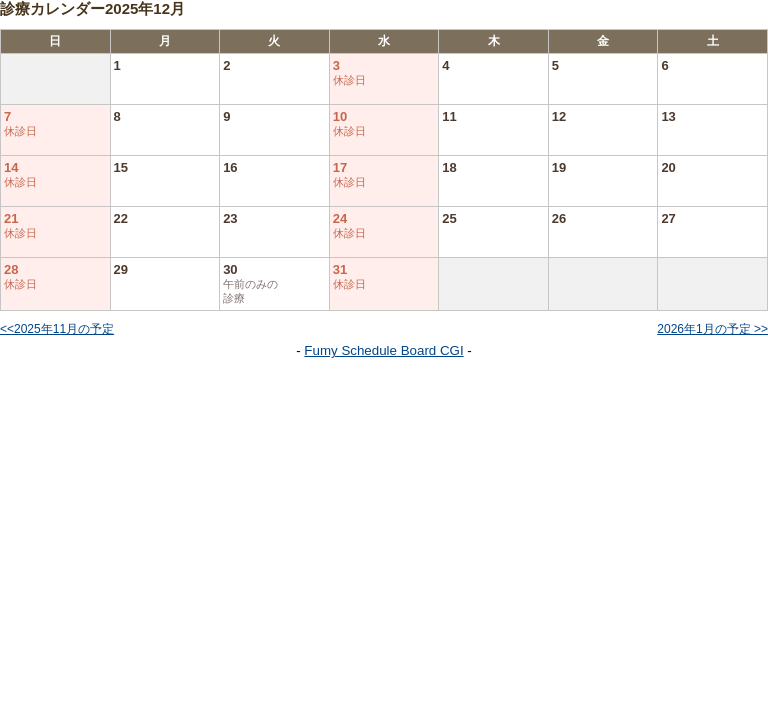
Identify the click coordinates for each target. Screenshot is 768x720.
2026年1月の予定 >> (712, 329)
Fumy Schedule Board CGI (383, 350)
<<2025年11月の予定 (57, 329)
